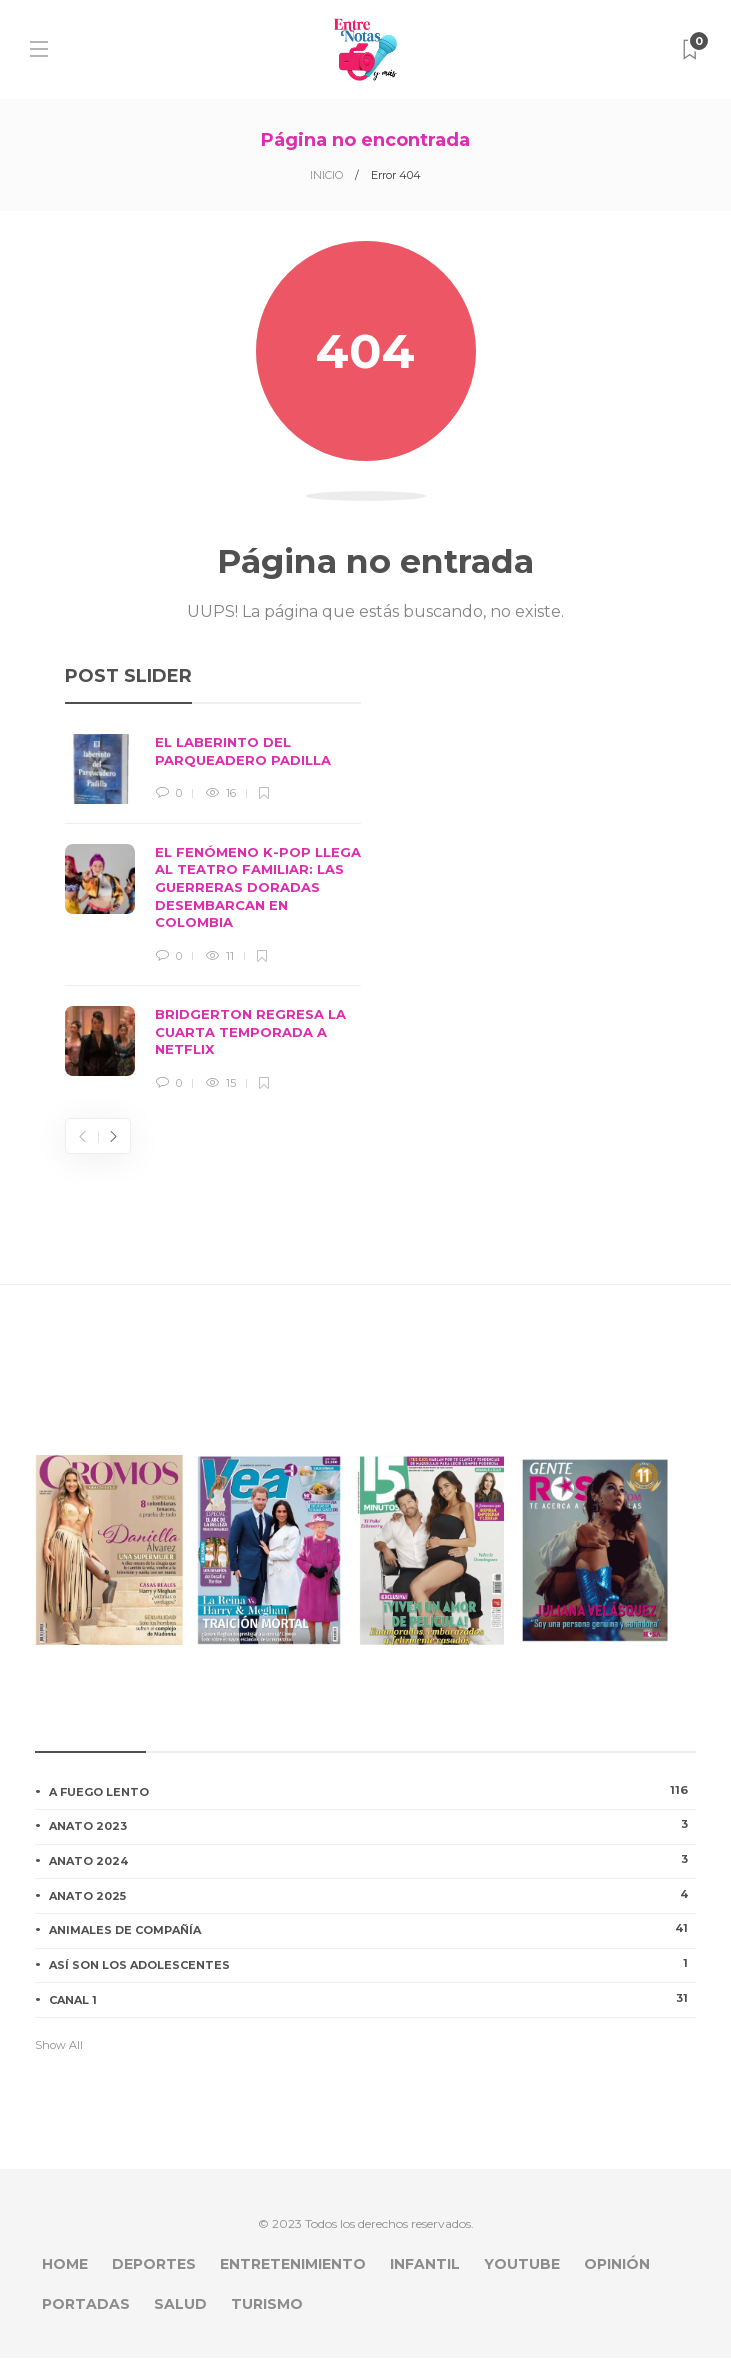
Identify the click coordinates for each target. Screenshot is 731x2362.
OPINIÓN (617, 2268)
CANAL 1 (372, 2003)
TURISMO (267, 2308)
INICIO (326, 175)
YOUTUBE (522, 2268)
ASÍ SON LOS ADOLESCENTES (372, 1968)
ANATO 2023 (372, 1829)
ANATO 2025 (372, 1899)
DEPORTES (154, 2268)
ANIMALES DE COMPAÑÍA (372, 1933)
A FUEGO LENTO (372, 1795)
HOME (65, 2268)
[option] (213, 917)
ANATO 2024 (372, 1864)
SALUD (180, 2308)
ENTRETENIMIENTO (293, 2268)
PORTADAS (86, 2308)
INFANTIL (425, 2268)
